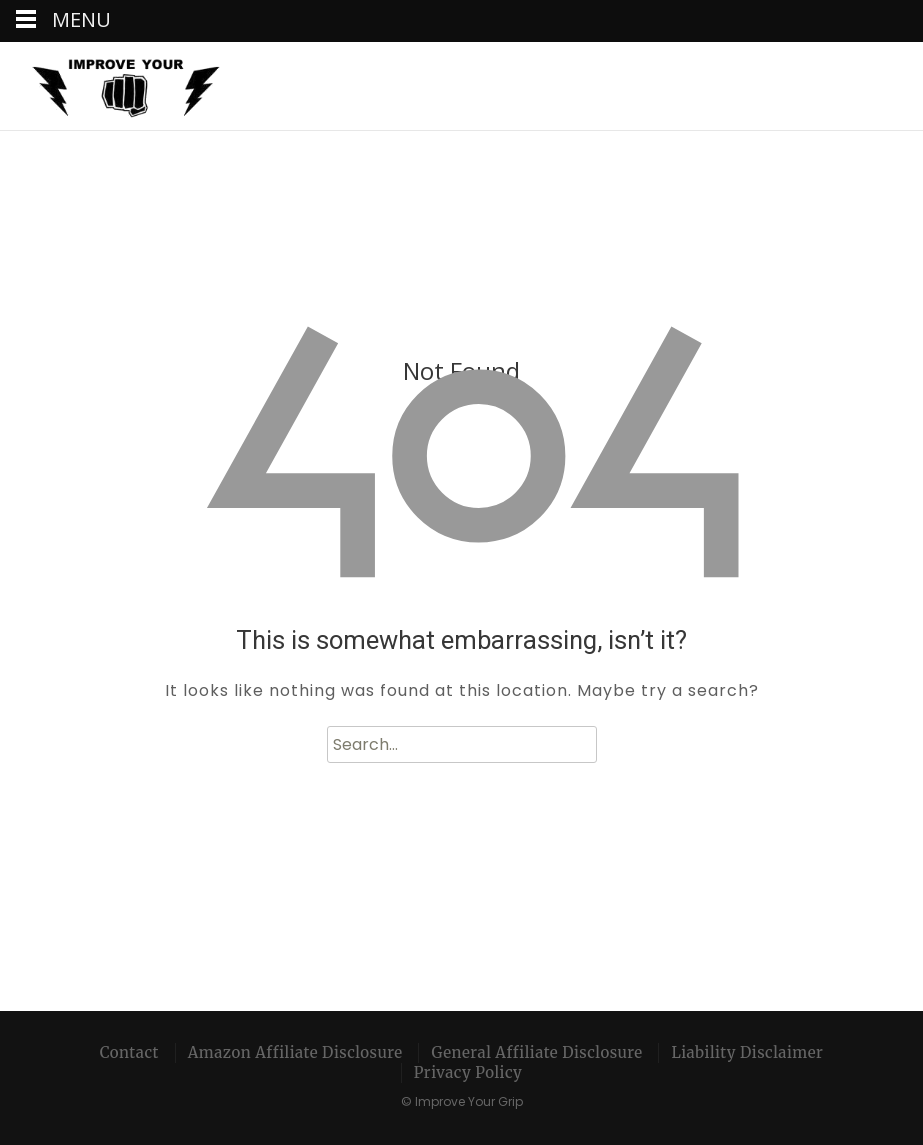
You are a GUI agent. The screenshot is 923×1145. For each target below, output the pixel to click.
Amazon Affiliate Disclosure (295, 1052)
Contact (129, 1052)
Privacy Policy (468, 1072)
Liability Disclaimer (747, 1052)
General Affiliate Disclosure (536, 1052)
